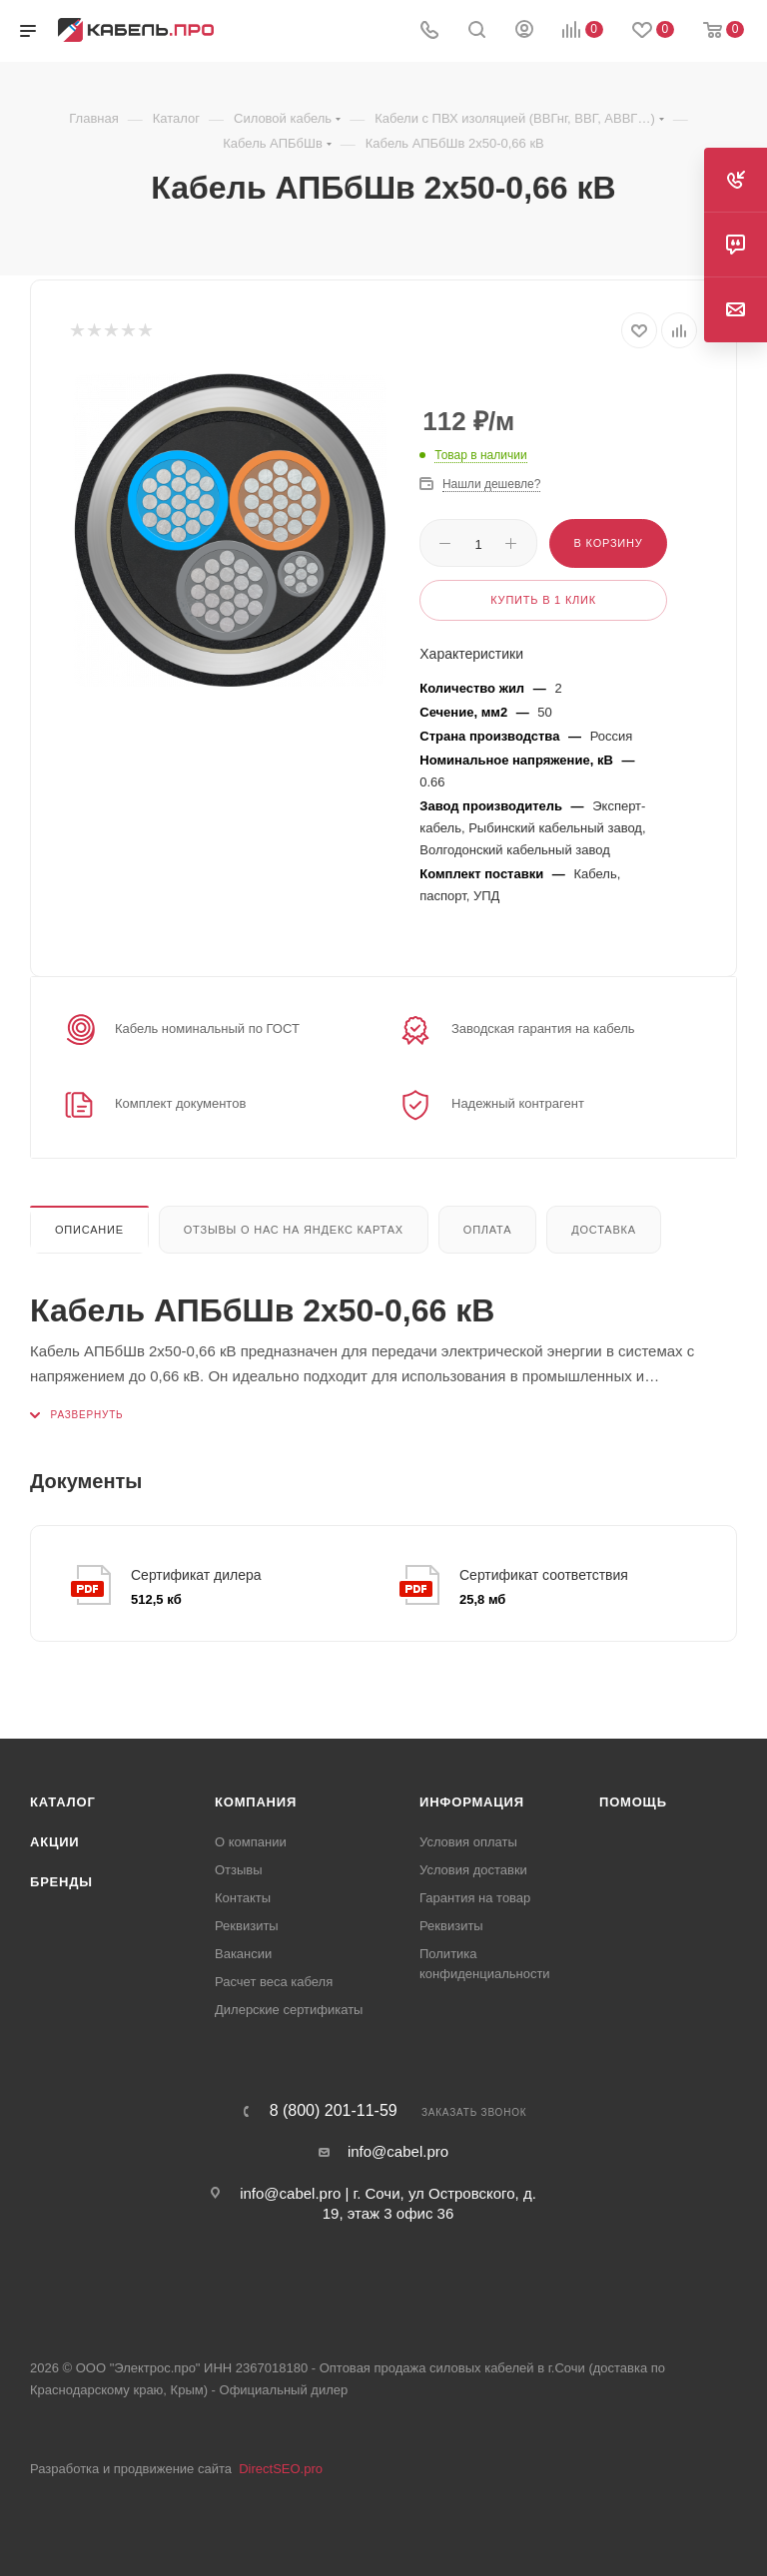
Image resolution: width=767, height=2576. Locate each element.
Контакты (243, 1897)
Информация (471, 1802)
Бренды (61, 1881)
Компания (256, 1802)
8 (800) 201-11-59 (333, 2111)
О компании (251, 1841)
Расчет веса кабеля (274, 1981)
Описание (89, 1230)
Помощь (633, 1802)
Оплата (487, 1230)
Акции (55, 1841)
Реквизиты (247, 1925)
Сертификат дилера (196, 1575)
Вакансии (243, 1953)
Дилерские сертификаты (289, 2009)
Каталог (63, 1802)
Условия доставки (473, 1869)
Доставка (603, 1230)
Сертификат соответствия (543, 1575)
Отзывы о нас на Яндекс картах (293, 1230)
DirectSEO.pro (281, 2468)
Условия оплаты (468, 1841)
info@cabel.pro (398, 2151)
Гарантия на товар (474, 1897)
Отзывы (239, 1869)
